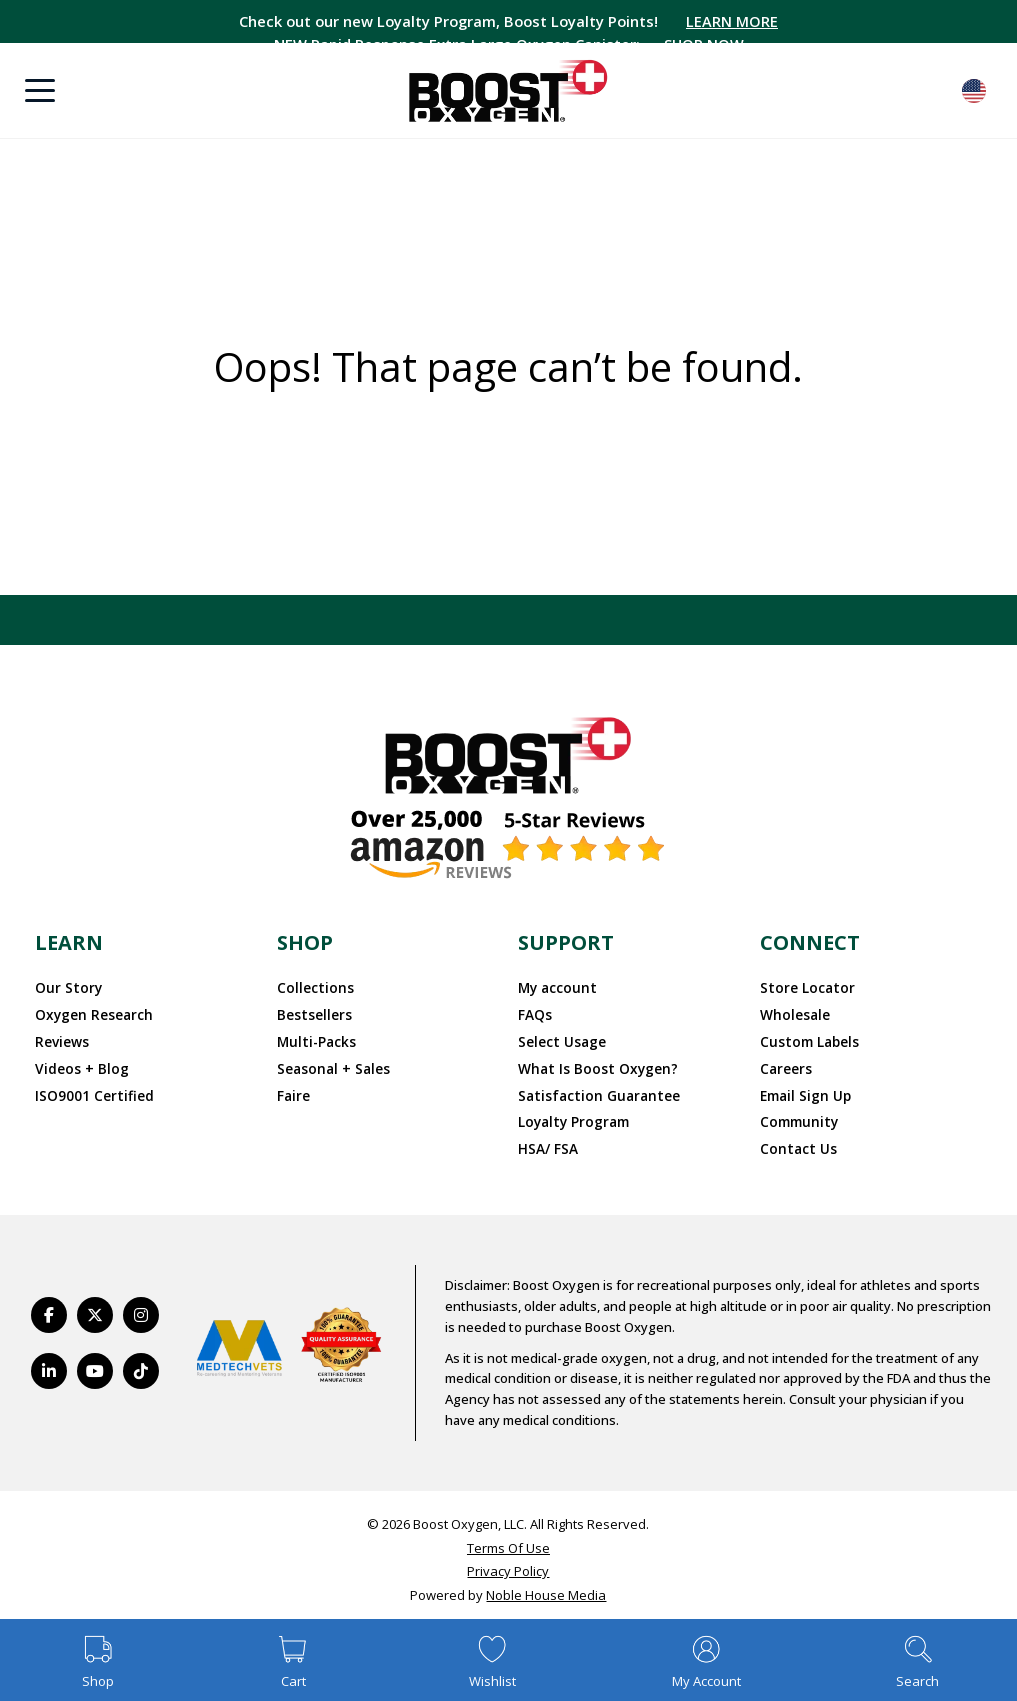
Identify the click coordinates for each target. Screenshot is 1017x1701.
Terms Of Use (508, 1540)
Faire (293, 1090)
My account (554, 987)
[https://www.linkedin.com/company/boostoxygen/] (49, 1363)
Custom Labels (805, 1039)
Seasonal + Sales (330, 1064)
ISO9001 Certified (89, 1090)
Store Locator (803, 987)
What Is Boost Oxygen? (589, 1064)
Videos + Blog (78, 1064)
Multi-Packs (314, 1039)
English (974, 91)
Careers (785, 1064)
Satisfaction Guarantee (592, 1090)
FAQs (534, 1013)
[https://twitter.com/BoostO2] (95, 1307)
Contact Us (794, 1142)
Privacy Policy (508, 1564)
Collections (312, 987)
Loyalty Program (571, 1116)
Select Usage (560, 1039)
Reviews (61, 1039)
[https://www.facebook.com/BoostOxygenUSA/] (49, 1307)
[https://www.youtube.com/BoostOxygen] (95, 1363)
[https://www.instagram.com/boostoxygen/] (141, 1307)
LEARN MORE (737, 21)
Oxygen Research (90, 1013)
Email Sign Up (804, 1090)
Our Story (65, 987)
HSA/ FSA (547, 1142)
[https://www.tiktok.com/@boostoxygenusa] (141, 1363)
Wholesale (793, 1013)
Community (796, 1116)
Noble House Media (546, 1588)
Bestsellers (311, 1013)
